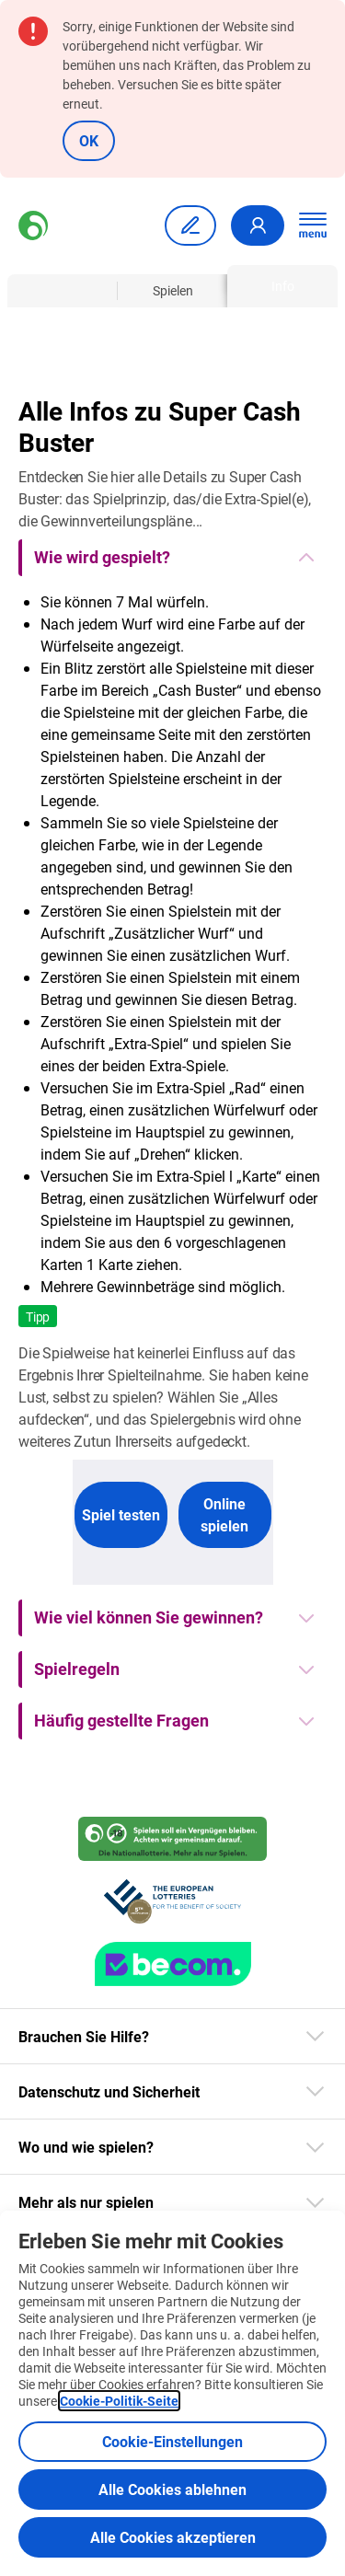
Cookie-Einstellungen (172, 2441)
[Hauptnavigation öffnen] (313, 225)
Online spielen (224, 1514)
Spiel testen (121, 1514)
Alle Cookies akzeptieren (173, 2537)
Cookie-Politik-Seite (119, 2400)
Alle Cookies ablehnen (172, 2489)
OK (88, 140)
